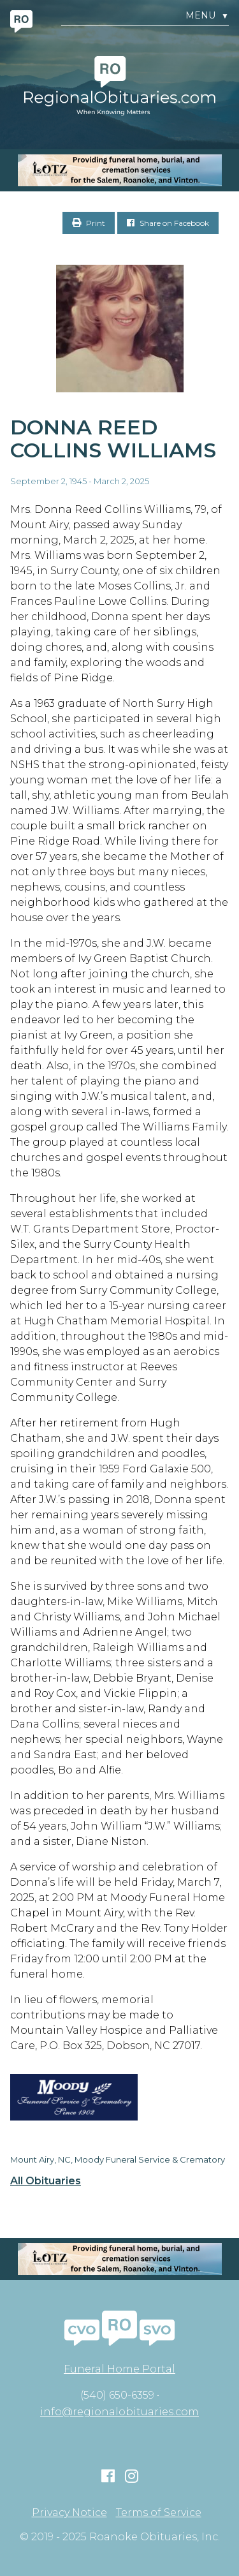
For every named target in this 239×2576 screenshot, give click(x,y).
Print (88, 223)
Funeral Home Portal (119, 2369)
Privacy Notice (69, 2513)
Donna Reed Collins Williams (113, 439)
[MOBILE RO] (119, 170)
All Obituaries (45, 2181)
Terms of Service (158, 2513)
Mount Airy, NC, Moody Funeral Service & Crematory (117, 2159)
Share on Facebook (168, 223)
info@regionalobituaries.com (119, 2412)
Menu (207, 15)
